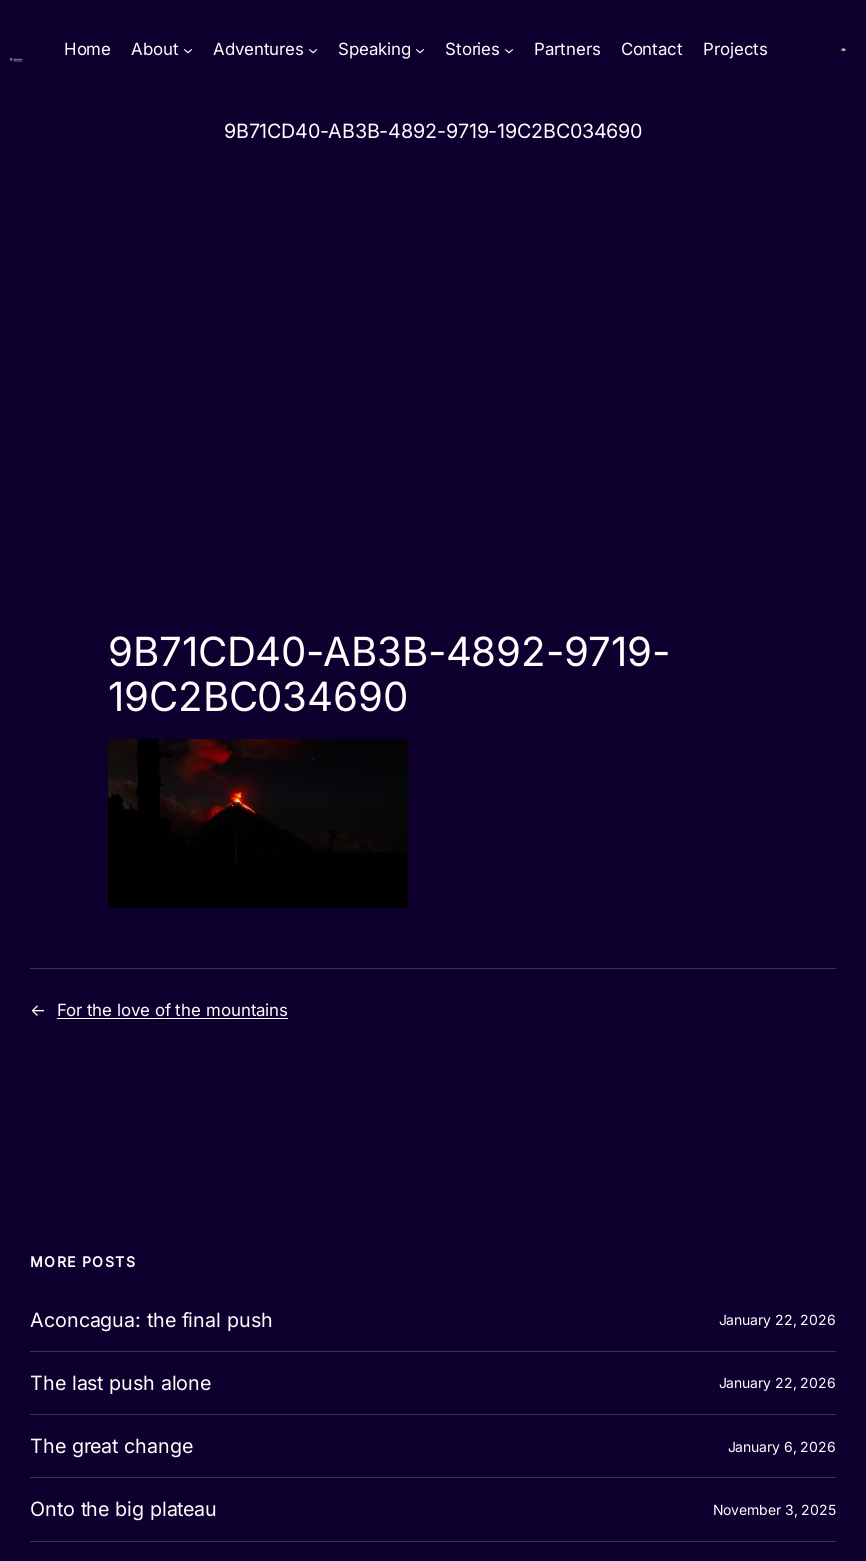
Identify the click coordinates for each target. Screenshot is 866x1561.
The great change (111, 1446)
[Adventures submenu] (313, 50)
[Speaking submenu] (420, 50)
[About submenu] (188, 50)
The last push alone (120, 1383)
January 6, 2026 (782, 1446)
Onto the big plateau (123, 1509)
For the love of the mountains (172, 1010)
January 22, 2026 (777, 1319)
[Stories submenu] (509, 50)
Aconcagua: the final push (151, 1320)
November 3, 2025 (774, 1509)
